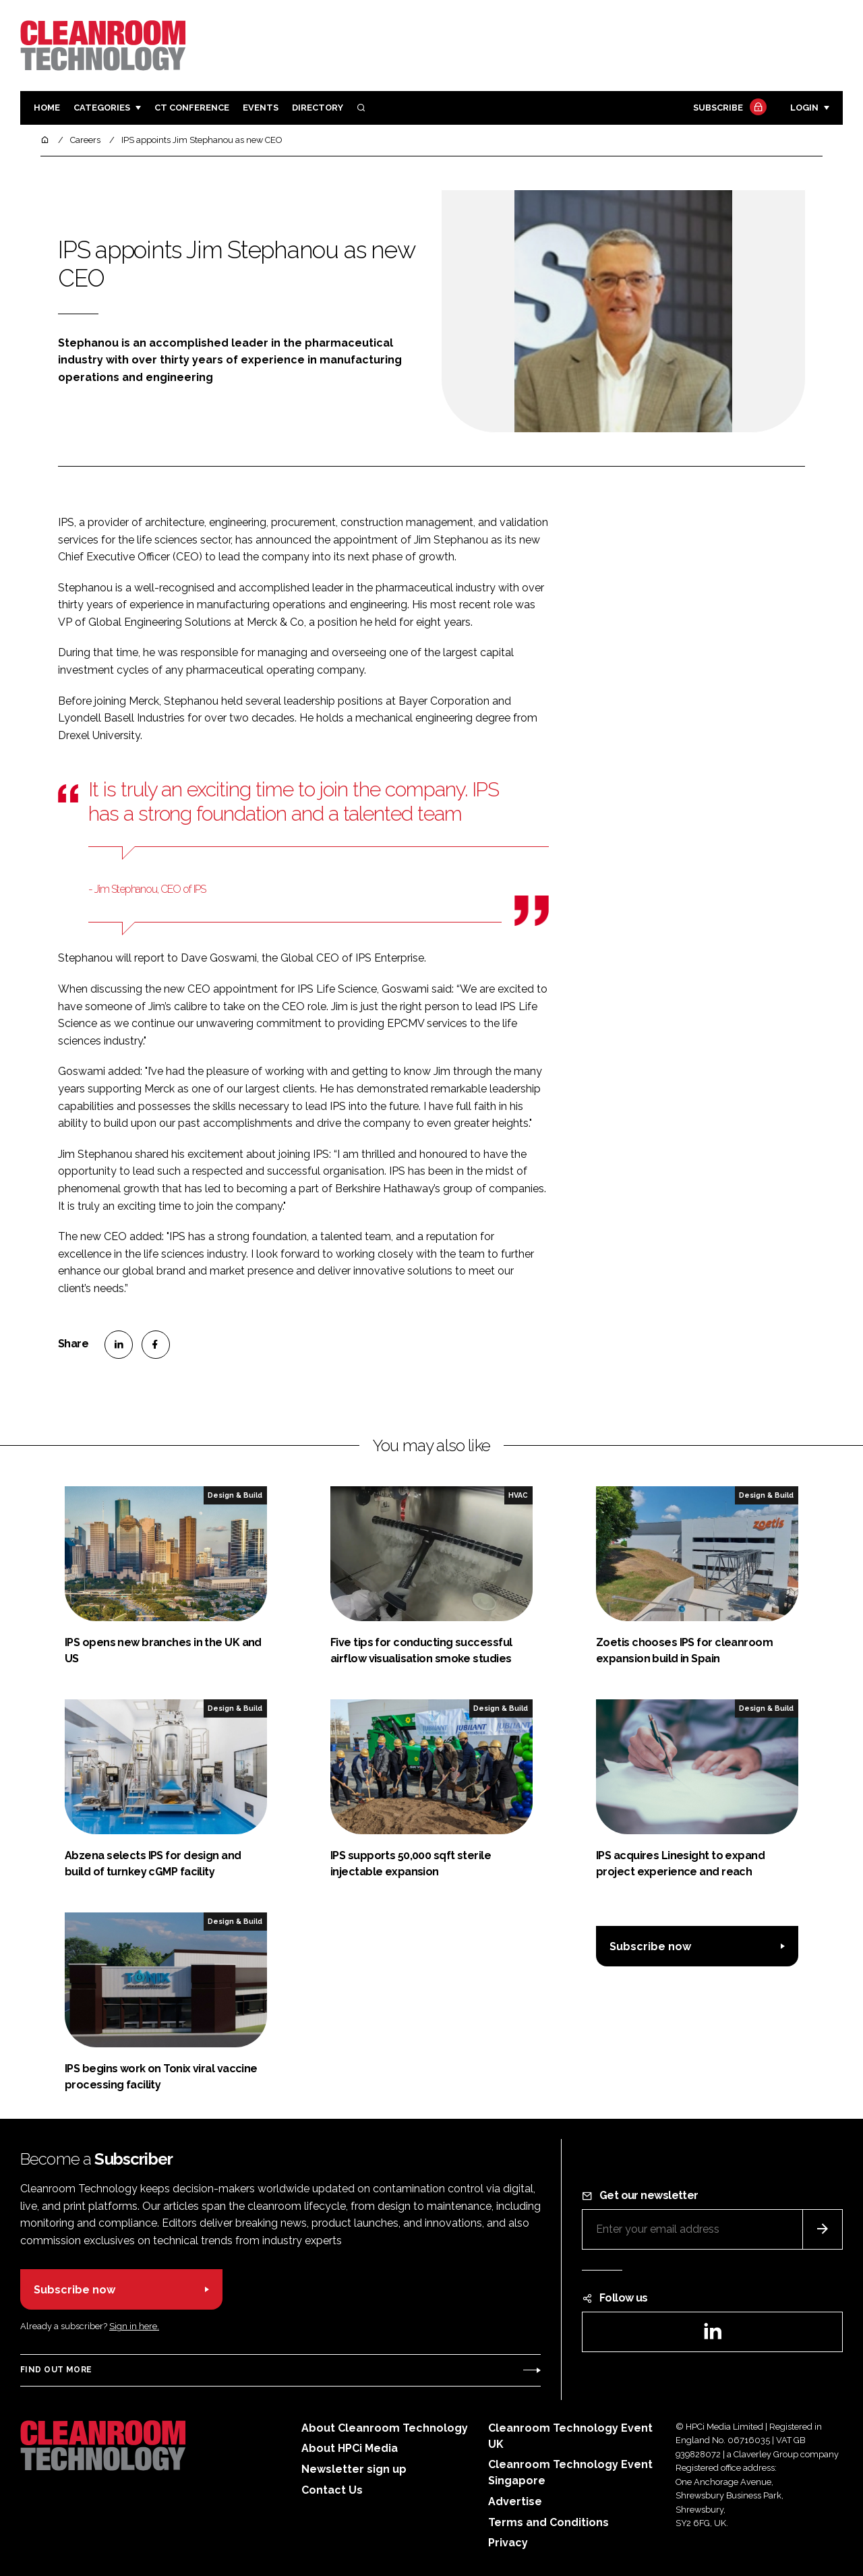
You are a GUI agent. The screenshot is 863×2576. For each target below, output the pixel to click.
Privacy (508, 2542)
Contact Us (332, 2490)
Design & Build (235, 1495)
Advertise (515, 2501)
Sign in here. (134, 2326)
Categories (101, 108)
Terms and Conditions (548, 2522)
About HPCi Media (349, 2448)
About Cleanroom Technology (384, 2428)
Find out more (56, 2369)
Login (804, 108)
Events (260, 108)
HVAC (518, 1495)
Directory (317, 108)
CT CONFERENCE (191, 108)
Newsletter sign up (354, 2469)
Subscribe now (650, 1946)
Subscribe (728, 108)
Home (47, 108)
